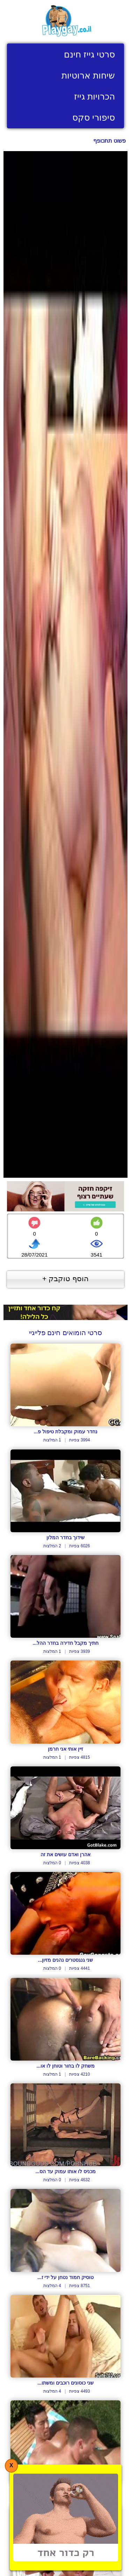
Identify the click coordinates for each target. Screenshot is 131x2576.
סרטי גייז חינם (89, 54)
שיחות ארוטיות (88, 75)
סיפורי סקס (93, 117)
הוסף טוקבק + (65, 1279)
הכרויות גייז (94, 96)
